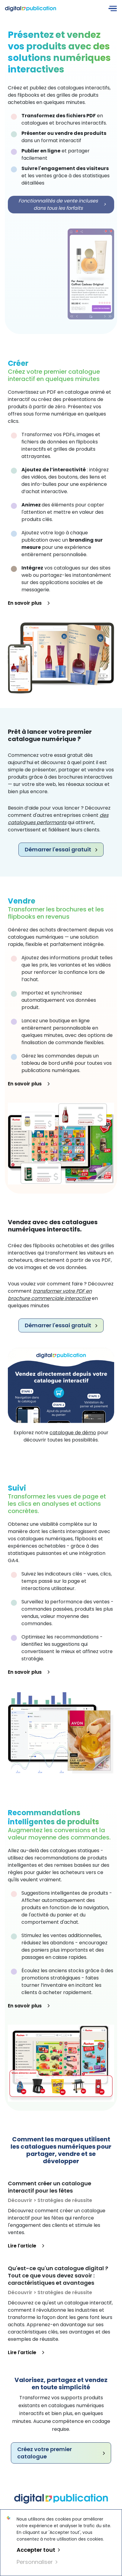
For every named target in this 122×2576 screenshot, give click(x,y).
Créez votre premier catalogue (61, 2452)
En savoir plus (29, 603)
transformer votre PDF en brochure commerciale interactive (50, 1295)
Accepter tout (38, 2550)
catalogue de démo (73, 1432)
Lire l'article (26, 2245)
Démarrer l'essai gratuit (61, 849)
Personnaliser (37, 2562)
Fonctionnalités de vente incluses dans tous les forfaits (62, 204)
